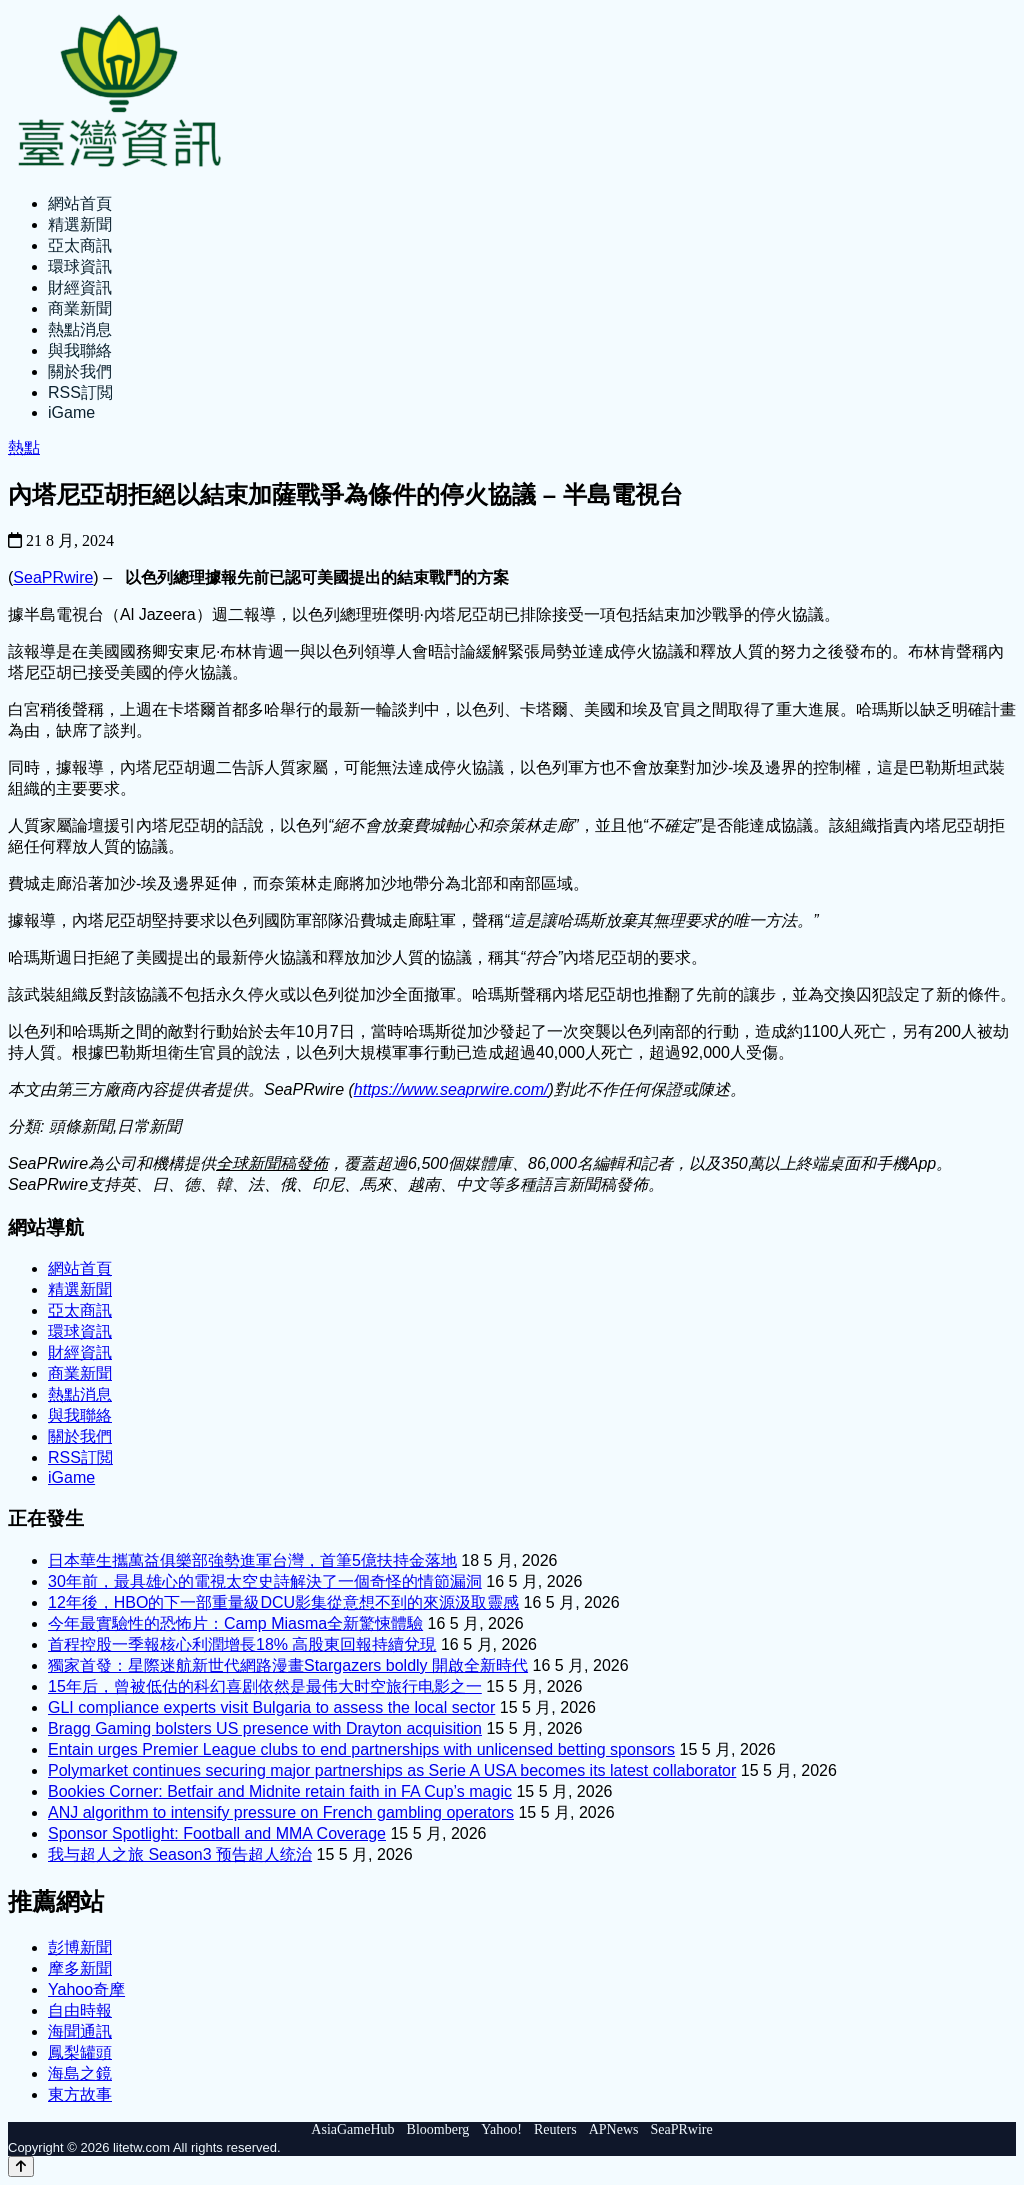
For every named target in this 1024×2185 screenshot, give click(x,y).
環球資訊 (80, 266)
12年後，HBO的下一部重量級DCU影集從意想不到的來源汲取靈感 (283, 1602)
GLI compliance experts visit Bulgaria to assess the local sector (271, 1707)
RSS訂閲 (80, 392)
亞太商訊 (80, 245)
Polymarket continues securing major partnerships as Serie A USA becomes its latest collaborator (392, 1770)
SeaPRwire (53, 577)
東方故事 (80, 2094)
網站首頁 (80, 203)
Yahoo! (501, 2129)
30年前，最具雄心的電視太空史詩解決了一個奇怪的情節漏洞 (265, 1581)
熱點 (24, 447)
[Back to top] (21, 2166)
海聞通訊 (80, 2031)
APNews (614, 2129)
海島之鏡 (80, 2073)
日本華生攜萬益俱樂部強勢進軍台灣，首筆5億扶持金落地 (252, 1560)
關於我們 (80, 371)
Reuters (555, 2129)
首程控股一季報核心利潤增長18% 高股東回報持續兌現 (242, 1644)
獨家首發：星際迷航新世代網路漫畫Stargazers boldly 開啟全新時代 (288, 1665)
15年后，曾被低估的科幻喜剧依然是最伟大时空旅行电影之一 (265, 1686)
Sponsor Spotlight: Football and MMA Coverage (217, 1833)
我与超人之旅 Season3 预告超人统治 (180, 1854)
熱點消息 (80, 329)
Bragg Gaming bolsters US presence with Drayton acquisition (265, 1728)
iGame (71, 412)
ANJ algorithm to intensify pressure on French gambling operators (281, 1812)
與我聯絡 (80, 350)
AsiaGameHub (352, 2129)
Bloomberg (438, 2129)
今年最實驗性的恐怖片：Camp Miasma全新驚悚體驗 (235, 1623)
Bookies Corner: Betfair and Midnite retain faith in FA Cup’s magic (280, 1791)
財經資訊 (80, 287)
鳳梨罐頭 (80, 2052)
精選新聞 (80, 224)
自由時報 (80, 2010)
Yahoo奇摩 (86, 1989)
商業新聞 (80, 308)
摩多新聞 (80, 1968)
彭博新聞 (80, 1947)
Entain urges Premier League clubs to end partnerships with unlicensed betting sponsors (361, 1749)
